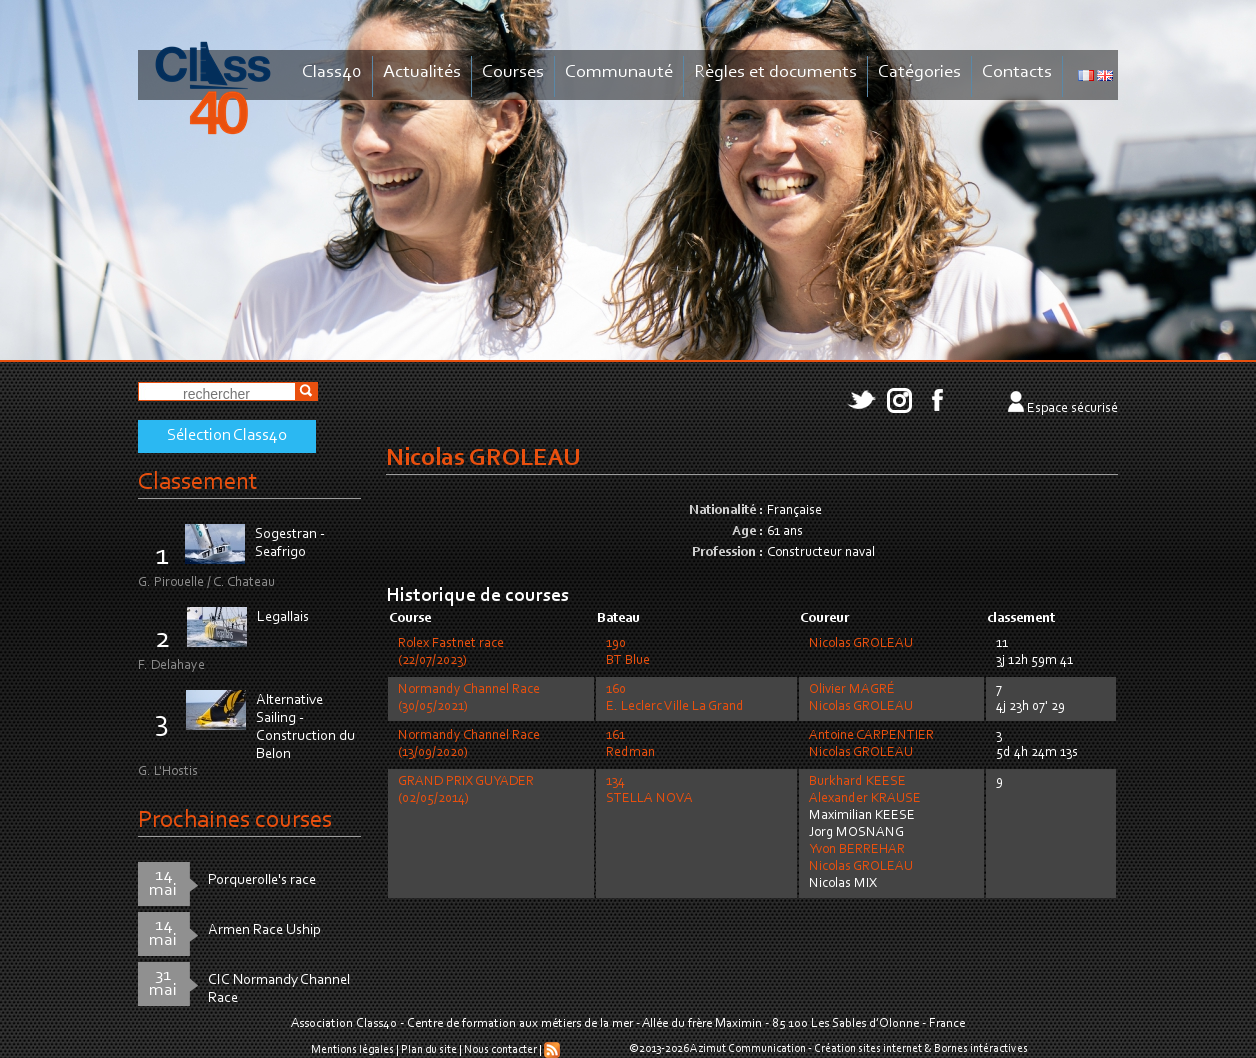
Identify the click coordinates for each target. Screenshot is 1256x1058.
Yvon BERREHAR (857, 850)
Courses (513, 72)
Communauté (619, 72)
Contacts (1017, 72)
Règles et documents (775, 72)
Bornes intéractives (981, 1049)
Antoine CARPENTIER (871, 736)
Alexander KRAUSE (865, 799)
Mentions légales (352, 1050)
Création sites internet (868, 1049)
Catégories (919, 72)
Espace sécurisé (1072, 409)
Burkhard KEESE (857, 782)
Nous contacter (500, 1050)
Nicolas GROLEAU (861, 644)
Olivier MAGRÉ (852, 690)
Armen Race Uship (264, 930)
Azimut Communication (748, 1049)
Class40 (332, 72)
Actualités (422, 72)
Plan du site (429, 1050)
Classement (198, 482)
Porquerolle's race (262, 880)
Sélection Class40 (227, 436)
